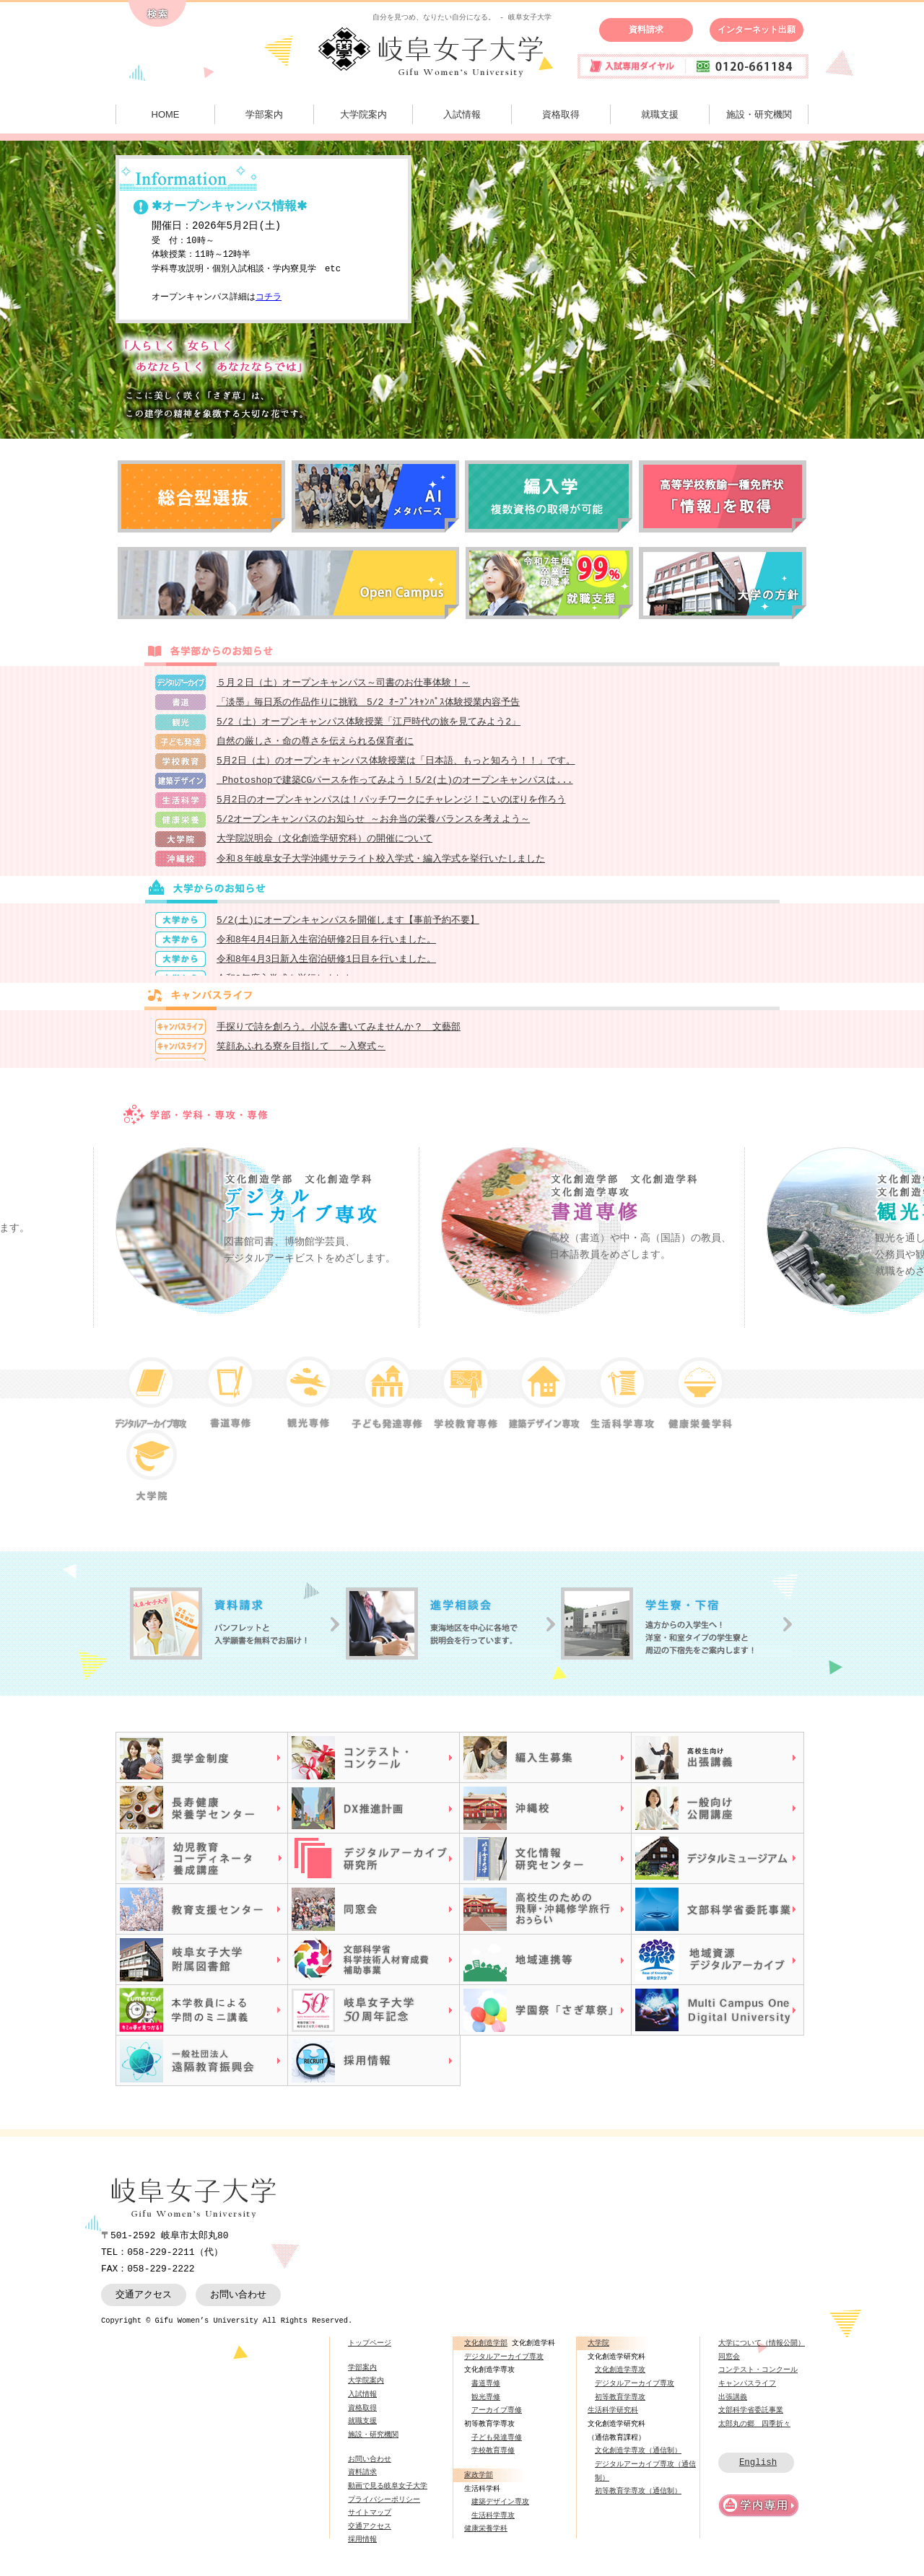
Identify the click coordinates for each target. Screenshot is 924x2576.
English (758, 2471)
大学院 (598, 2352)
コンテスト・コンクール (758, 2378)
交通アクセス (144, 2303)
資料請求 (646, 30)
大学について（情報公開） (761, 2352)
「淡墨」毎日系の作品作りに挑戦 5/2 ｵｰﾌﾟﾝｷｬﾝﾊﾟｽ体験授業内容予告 (368, 703)
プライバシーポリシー (384, 2508)
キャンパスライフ (747, 2392)
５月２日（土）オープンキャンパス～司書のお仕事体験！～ (343, 683)
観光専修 (485, 2406)
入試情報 (462, 114)
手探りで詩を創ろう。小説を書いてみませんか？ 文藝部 (339, 1036)
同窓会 (729, 2365)
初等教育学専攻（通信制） (638, 2499)
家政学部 (478, 2484)
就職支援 (660, 114)
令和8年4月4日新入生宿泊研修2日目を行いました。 (326, 949)
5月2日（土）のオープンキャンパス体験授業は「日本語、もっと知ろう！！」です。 (396, 764)
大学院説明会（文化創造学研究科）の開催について (324, 846)
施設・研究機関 (759, 114)
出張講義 (732, 2406)
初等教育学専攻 (620, 2406)
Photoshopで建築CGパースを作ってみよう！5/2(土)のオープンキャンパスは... (394, 785)
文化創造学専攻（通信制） (638, 2459)
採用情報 (362, 2549)
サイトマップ (369, 2521)
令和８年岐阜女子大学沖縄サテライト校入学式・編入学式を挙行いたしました (381, 866)
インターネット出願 (757, 30)
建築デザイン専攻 (500, 2510)
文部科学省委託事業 (750, 2419)
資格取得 (561, 114)
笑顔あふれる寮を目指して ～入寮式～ (301, 1056)
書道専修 (485, 2392)
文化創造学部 (485, 2352)
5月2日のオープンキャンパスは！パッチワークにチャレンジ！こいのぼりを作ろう (391, 805)
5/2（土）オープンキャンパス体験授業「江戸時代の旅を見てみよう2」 (368, 723)
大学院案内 (363, 114)
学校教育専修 (493, 2459)
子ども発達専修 (496, 2446)
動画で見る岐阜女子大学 (387, 2494)
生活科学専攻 (493, 2524)
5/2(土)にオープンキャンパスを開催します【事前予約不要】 (348, 929)
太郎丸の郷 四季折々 (754, 2432)
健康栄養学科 (485, 2538)
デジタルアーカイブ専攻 (504, 2365)
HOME (166, 114)
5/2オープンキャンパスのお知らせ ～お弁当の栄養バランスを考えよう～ (373, 826)
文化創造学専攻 (620, 2378)
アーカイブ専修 (496, 2419)
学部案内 (264, 114)
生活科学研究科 (613, 2419)
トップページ (369, 2352)
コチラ (269, 298)
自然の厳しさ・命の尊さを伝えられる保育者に (315, 744)
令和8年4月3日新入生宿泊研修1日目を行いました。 (326, 969)
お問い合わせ (238, 2303)
